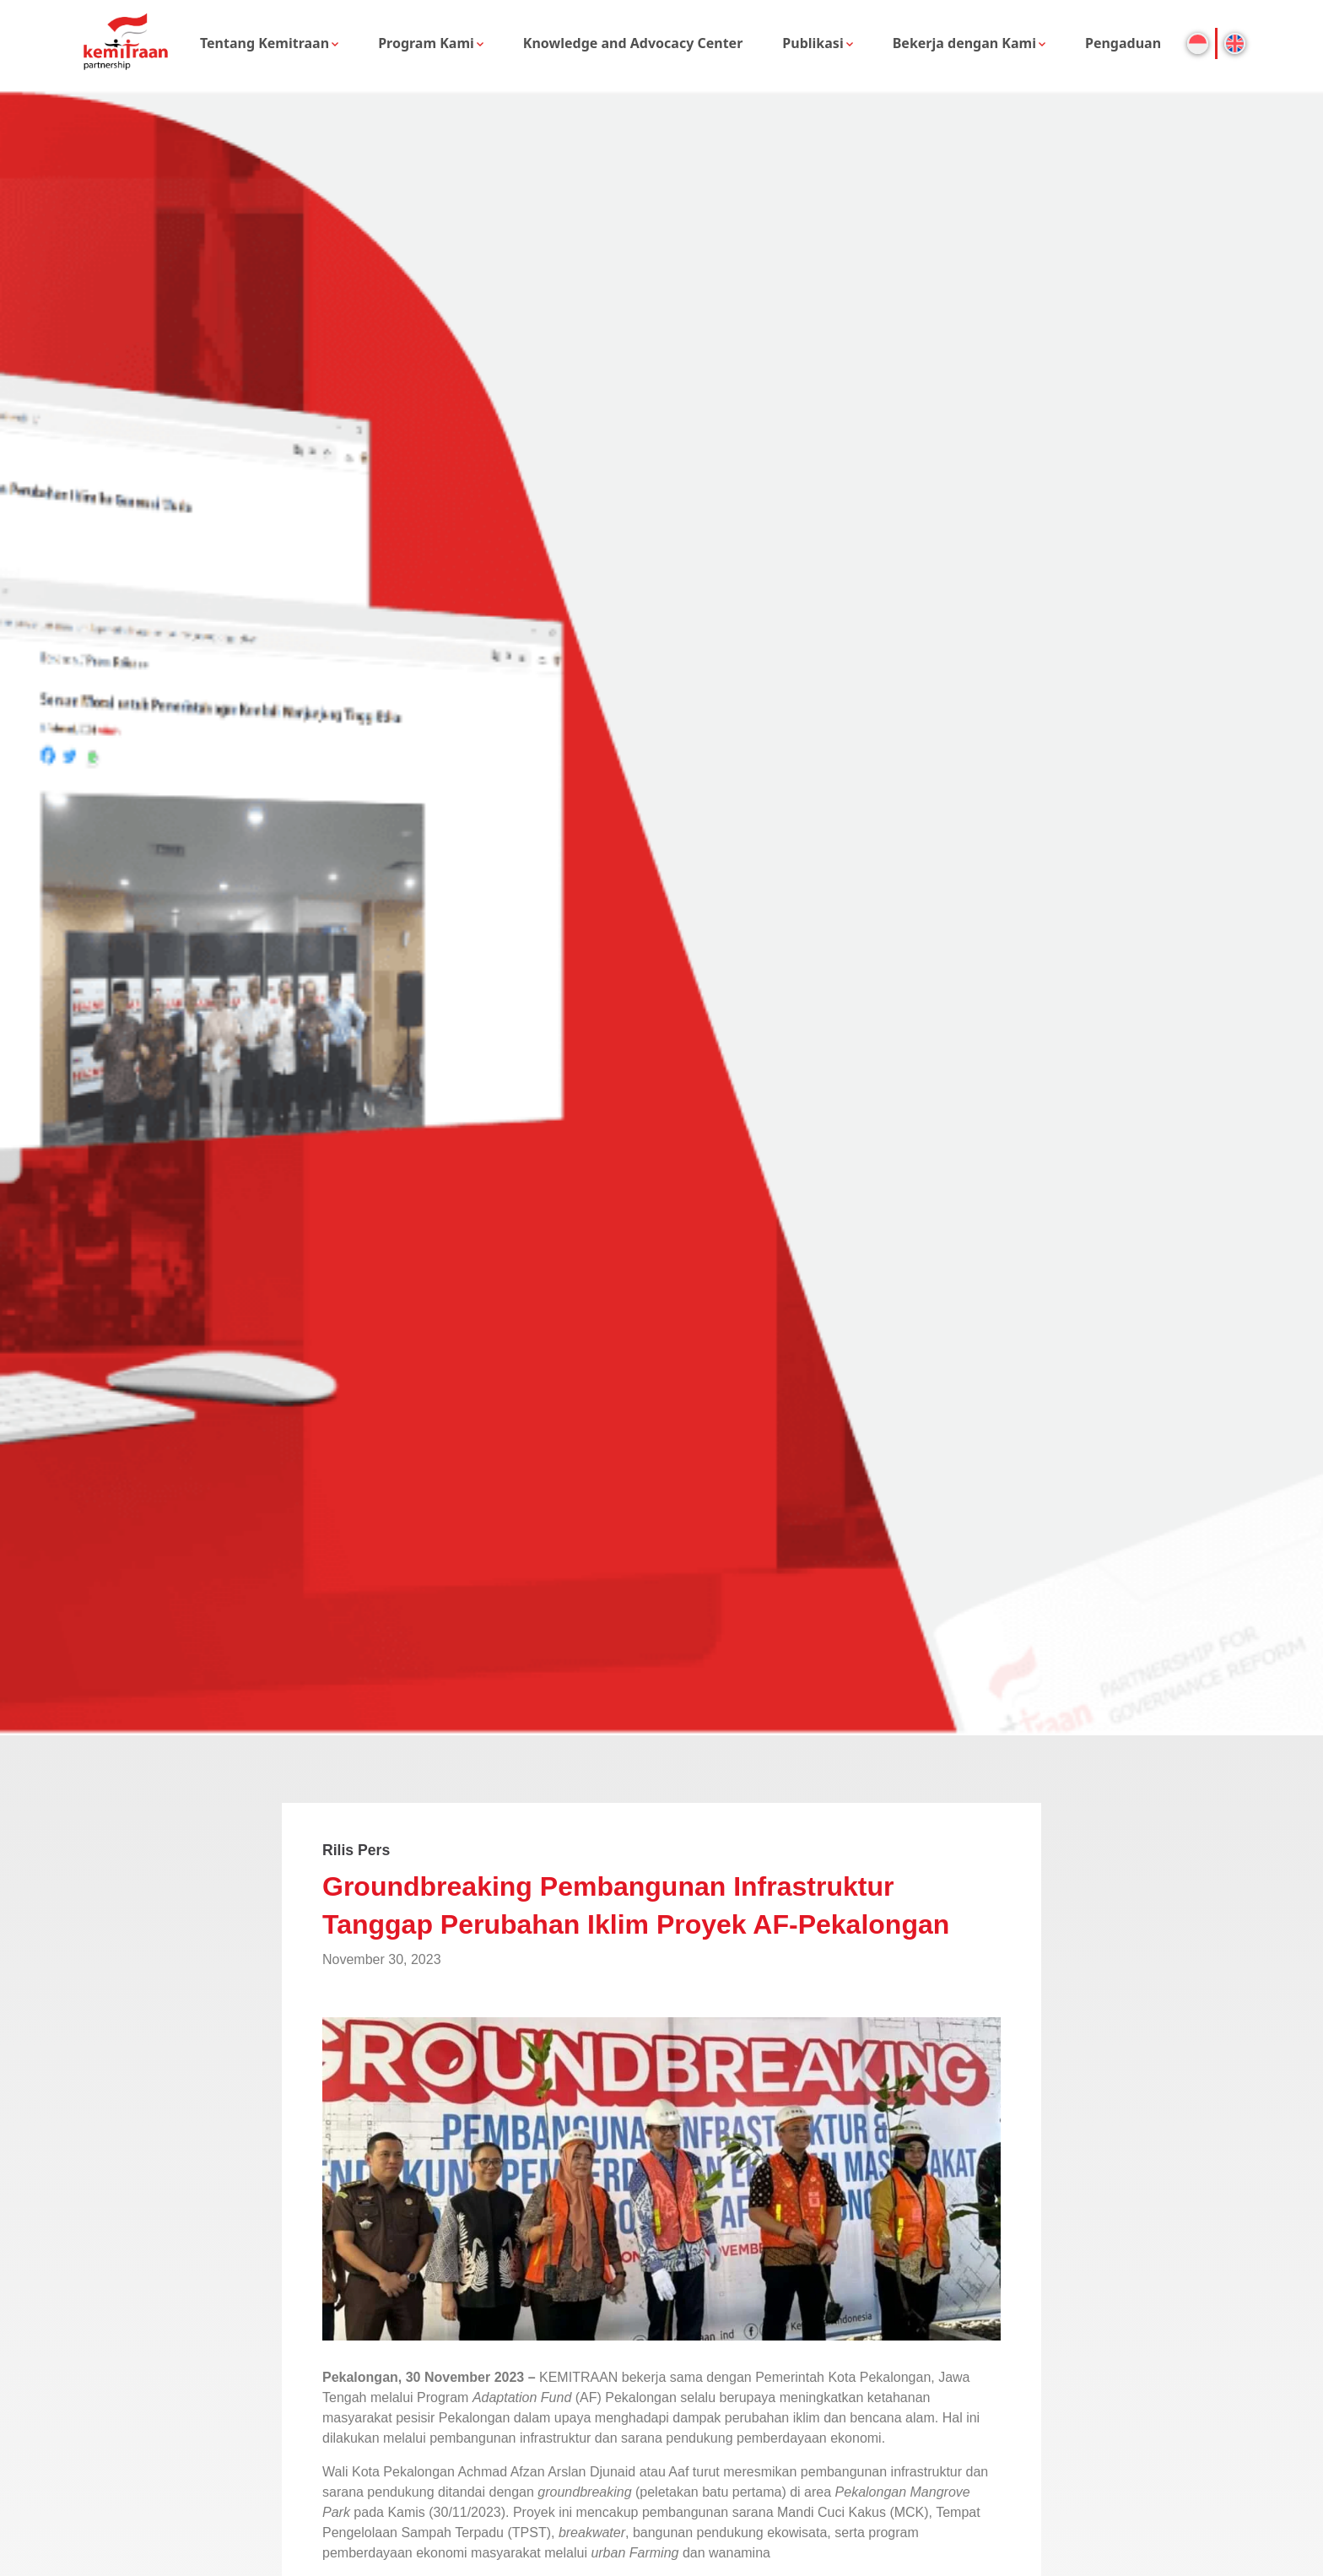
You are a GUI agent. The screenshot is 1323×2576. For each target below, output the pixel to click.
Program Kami (426, 43)
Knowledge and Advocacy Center (633, 43)
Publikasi (812, 43)
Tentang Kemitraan (264, 43)
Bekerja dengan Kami (964, 43)
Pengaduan (1123, 43)
